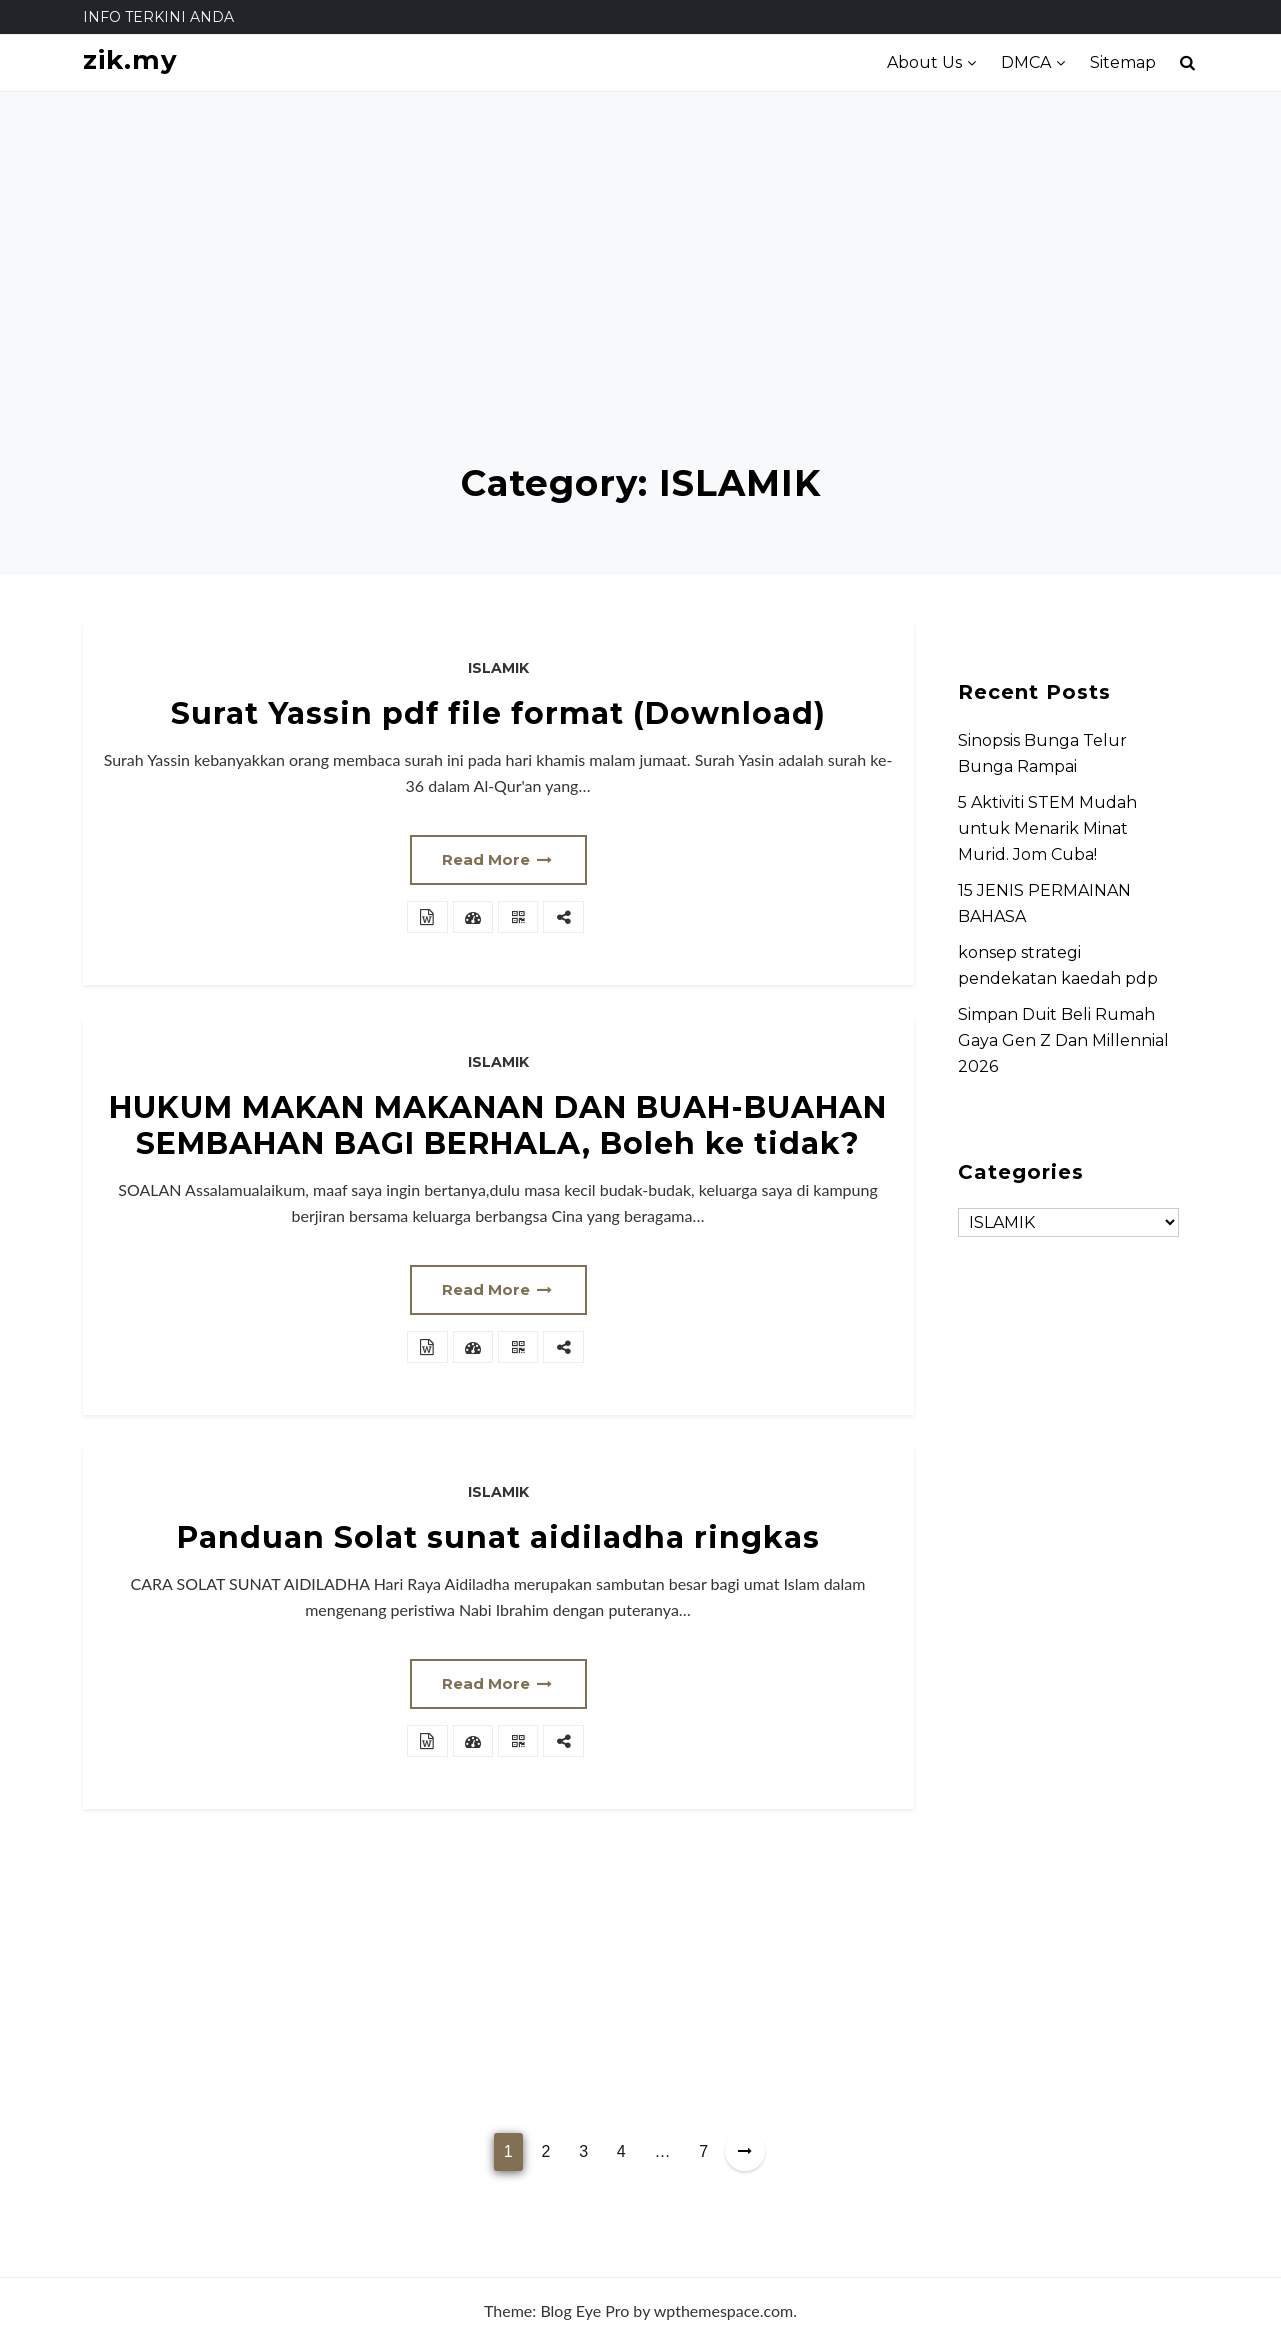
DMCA (1026, 62)
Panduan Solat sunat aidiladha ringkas (498, 1538)
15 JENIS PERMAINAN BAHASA (1044, 903)
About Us (924, 62)
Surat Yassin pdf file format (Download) (498, 714)
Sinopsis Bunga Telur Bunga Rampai (1042, 753)
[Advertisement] (640, 312)
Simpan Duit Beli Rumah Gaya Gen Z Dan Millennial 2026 (1063, 1040)
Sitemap (1123, 62)
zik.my (130, 60)
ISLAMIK (498, 668)
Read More (498, 859)
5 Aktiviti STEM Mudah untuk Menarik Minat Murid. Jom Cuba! (1047, 828)
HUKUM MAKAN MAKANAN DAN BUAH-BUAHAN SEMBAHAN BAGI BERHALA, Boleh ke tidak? (498, 1126)
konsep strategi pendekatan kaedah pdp (1058, 965)
